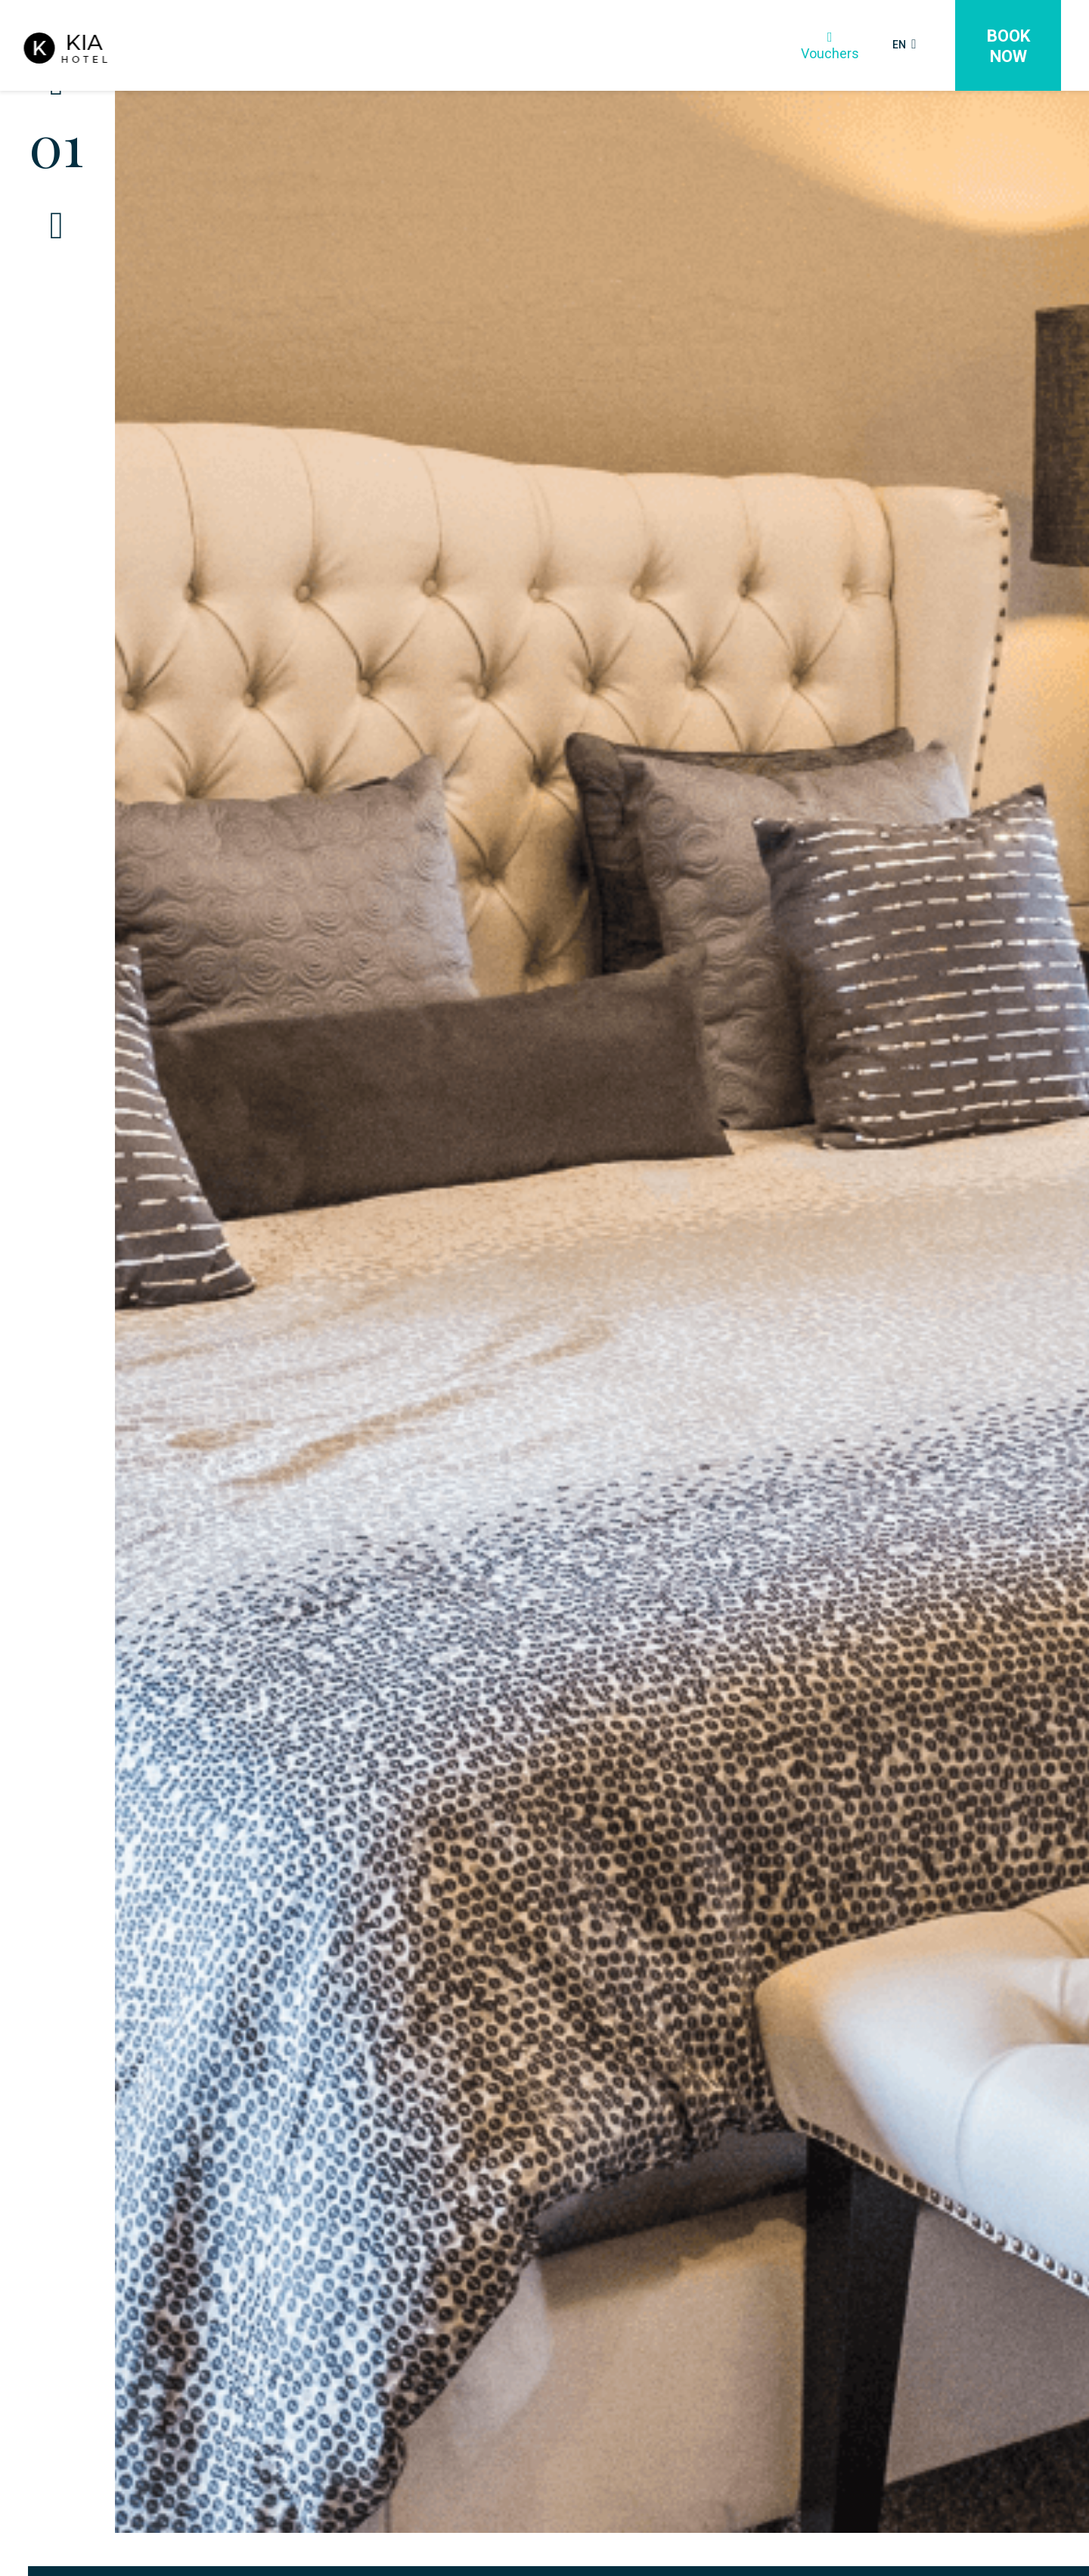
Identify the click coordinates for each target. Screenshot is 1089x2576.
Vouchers (815, 45)
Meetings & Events (564, 46)
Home (211, 46)
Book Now (1008, 46)
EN (897, 44)
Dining (363, 46)
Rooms (287, 46)
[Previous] (56, 125)
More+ (674, 46)
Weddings (446, 46)
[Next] (56, 268)
